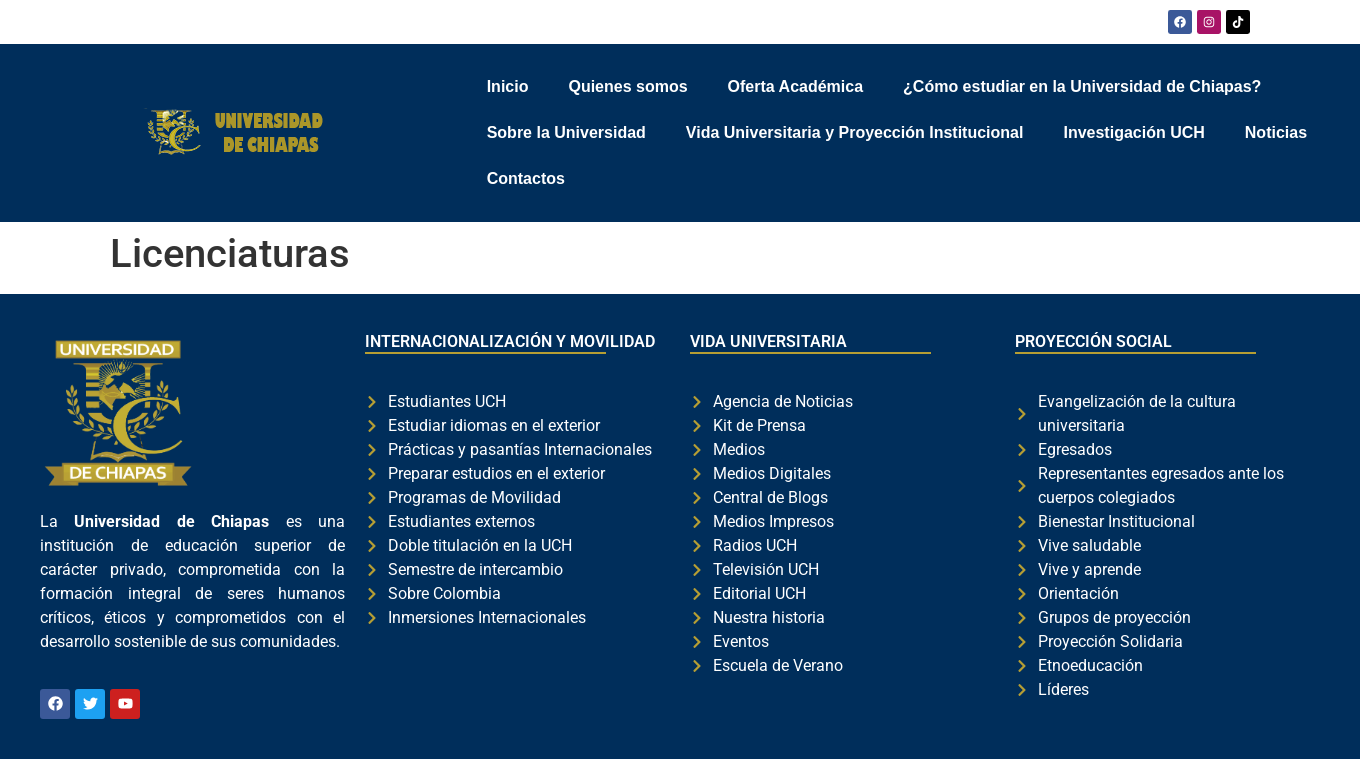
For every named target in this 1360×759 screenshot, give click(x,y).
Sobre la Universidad (566, 132)
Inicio (508, 86)
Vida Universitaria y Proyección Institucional (855, 132)
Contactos (526, 178)
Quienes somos (627, 86)
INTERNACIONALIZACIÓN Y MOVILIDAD (510, 341)
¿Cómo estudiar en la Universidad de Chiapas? (1082, 86)
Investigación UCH (1133, 132)
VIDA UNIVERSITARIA (768, 341)
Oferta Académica (795, 86)
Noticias (1276, 132)
